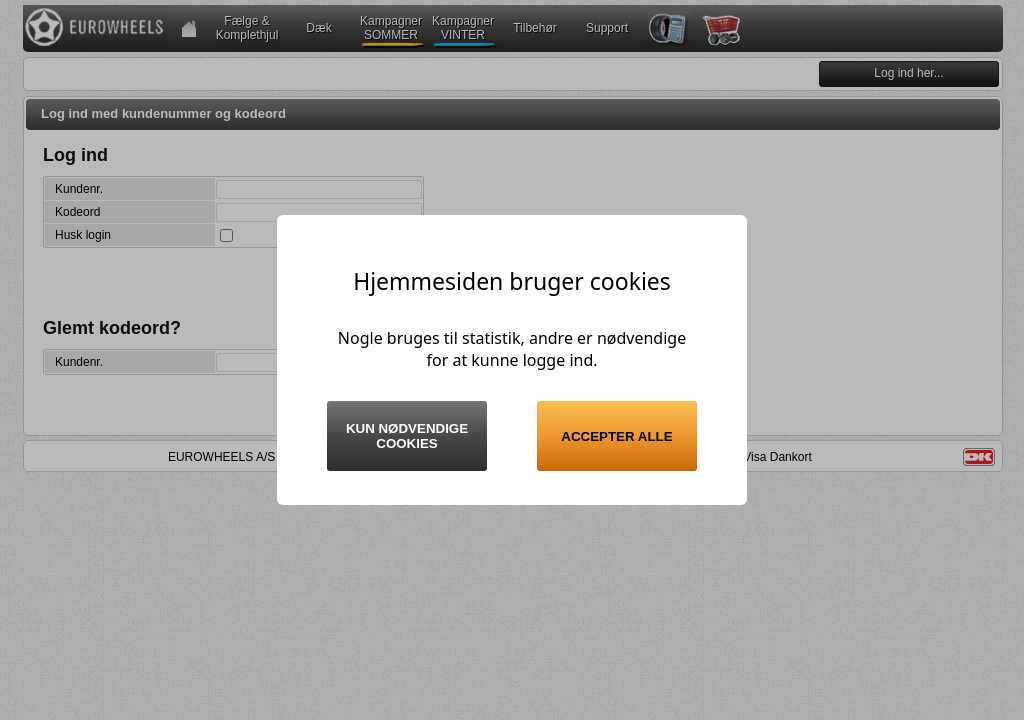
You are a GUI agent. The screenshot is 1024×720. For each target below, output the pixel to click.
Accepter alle (616, 436)
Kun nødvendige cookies (407, 436)
